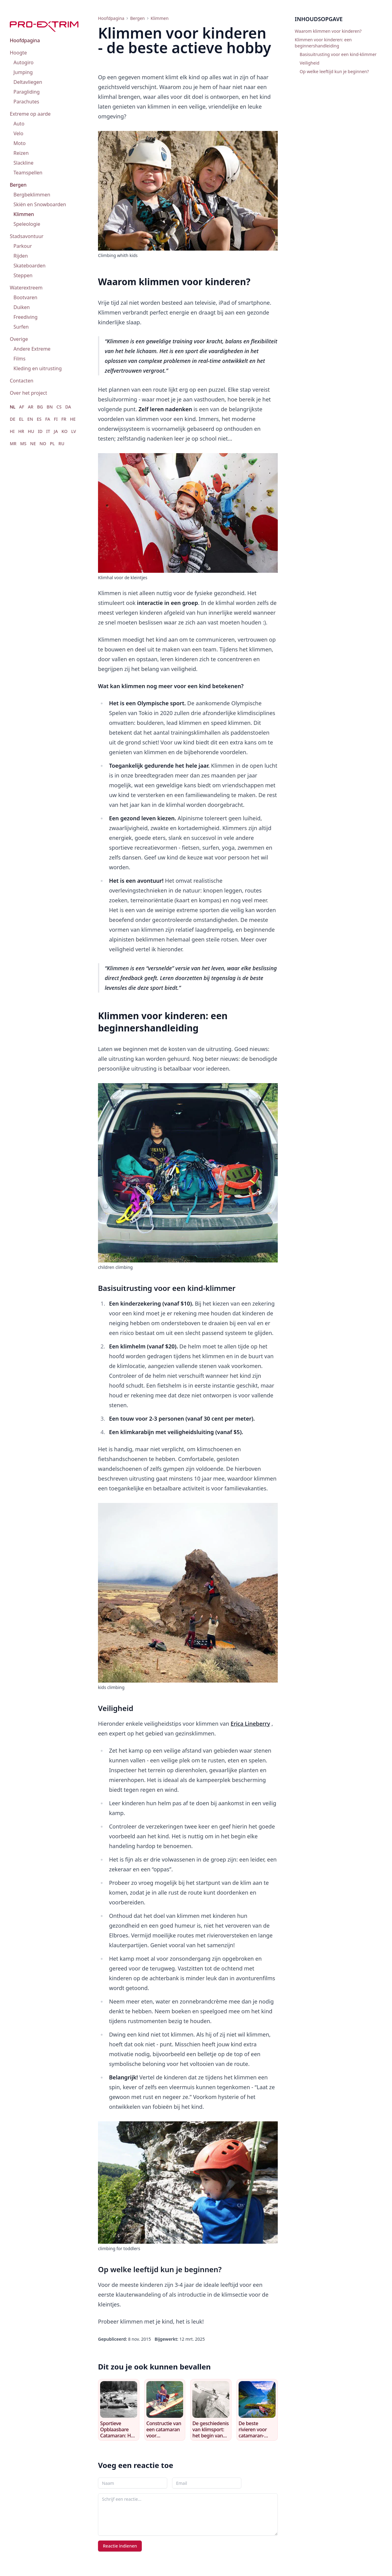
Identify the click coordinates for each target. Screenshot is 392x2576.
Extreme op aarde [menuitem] (30, 113)
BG (40, 407)
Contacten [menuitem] (21, 380)
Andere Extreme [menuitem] (32, 348)
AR (30, 407)
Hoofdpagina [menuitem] (25, 40)
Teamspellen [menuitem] (27, 172)
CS (59, 407)
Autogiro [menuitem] (23, 62)
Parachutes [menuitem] (26, 101)
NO (43, 443)
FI (56, 419)
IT (48, 431)
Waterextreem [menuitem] (26, 287)
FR (63, 419)
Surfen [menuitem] (21, 326)
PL (52, 443)
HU (31, 431)
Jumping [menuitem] (23, 72)
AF (21, 407)
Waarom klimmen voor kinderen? (328, 31)
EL (21, 419)
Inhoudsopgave (319, 19)
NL (12, 407)
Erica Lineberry (250, 1723)
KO (65, 431)
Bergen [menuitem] (18, 184)
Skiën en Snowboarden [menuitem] (39, 204)
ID (40, 431)
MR (13, 443)
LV (73, 431)
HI (12, 431)
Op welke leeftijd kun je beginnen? (334, 71)
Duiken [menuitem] (21, 307)
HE (72, 419)
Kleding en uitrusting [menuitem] (37, 368)
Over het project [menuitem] (28, 393)
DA (68, 407)
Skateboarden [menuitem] (29, 265)
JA (56, 431)
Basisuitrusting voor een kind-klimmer (338, 54)
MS (23, 443)
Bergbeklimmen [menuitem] (31, 194)
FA (47, 419)
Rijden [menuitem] (20, 255)
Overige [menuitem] (19, 339)
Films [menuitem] (19, 358)
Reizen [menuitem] (21, 153)
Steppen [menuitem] (22, 275)
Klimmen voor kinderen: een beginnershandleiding (323, 43)
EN (30, 419)
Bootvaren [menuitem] (25, 297)
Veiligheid (309, 63)
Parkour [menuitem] (22, 246)
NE (33, 443)
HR (21, 431)
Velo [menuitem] (18, 133)
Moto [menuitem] (19, 143)
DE (12, 419)
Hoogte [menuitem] (18, 52)
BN (50, 407)
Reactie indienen (120, 2546)
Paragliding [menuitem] (26, 91)
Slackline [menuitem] (23, 162)
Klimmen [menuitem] (23, 214)
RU (61, 443)
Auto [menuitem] (18, 123)
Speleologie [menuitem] (26, 224)
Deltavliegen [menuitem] (27, 82)
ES (39, 419)
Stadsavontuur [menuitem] (26, 236)
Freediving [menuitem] (25, 317)
